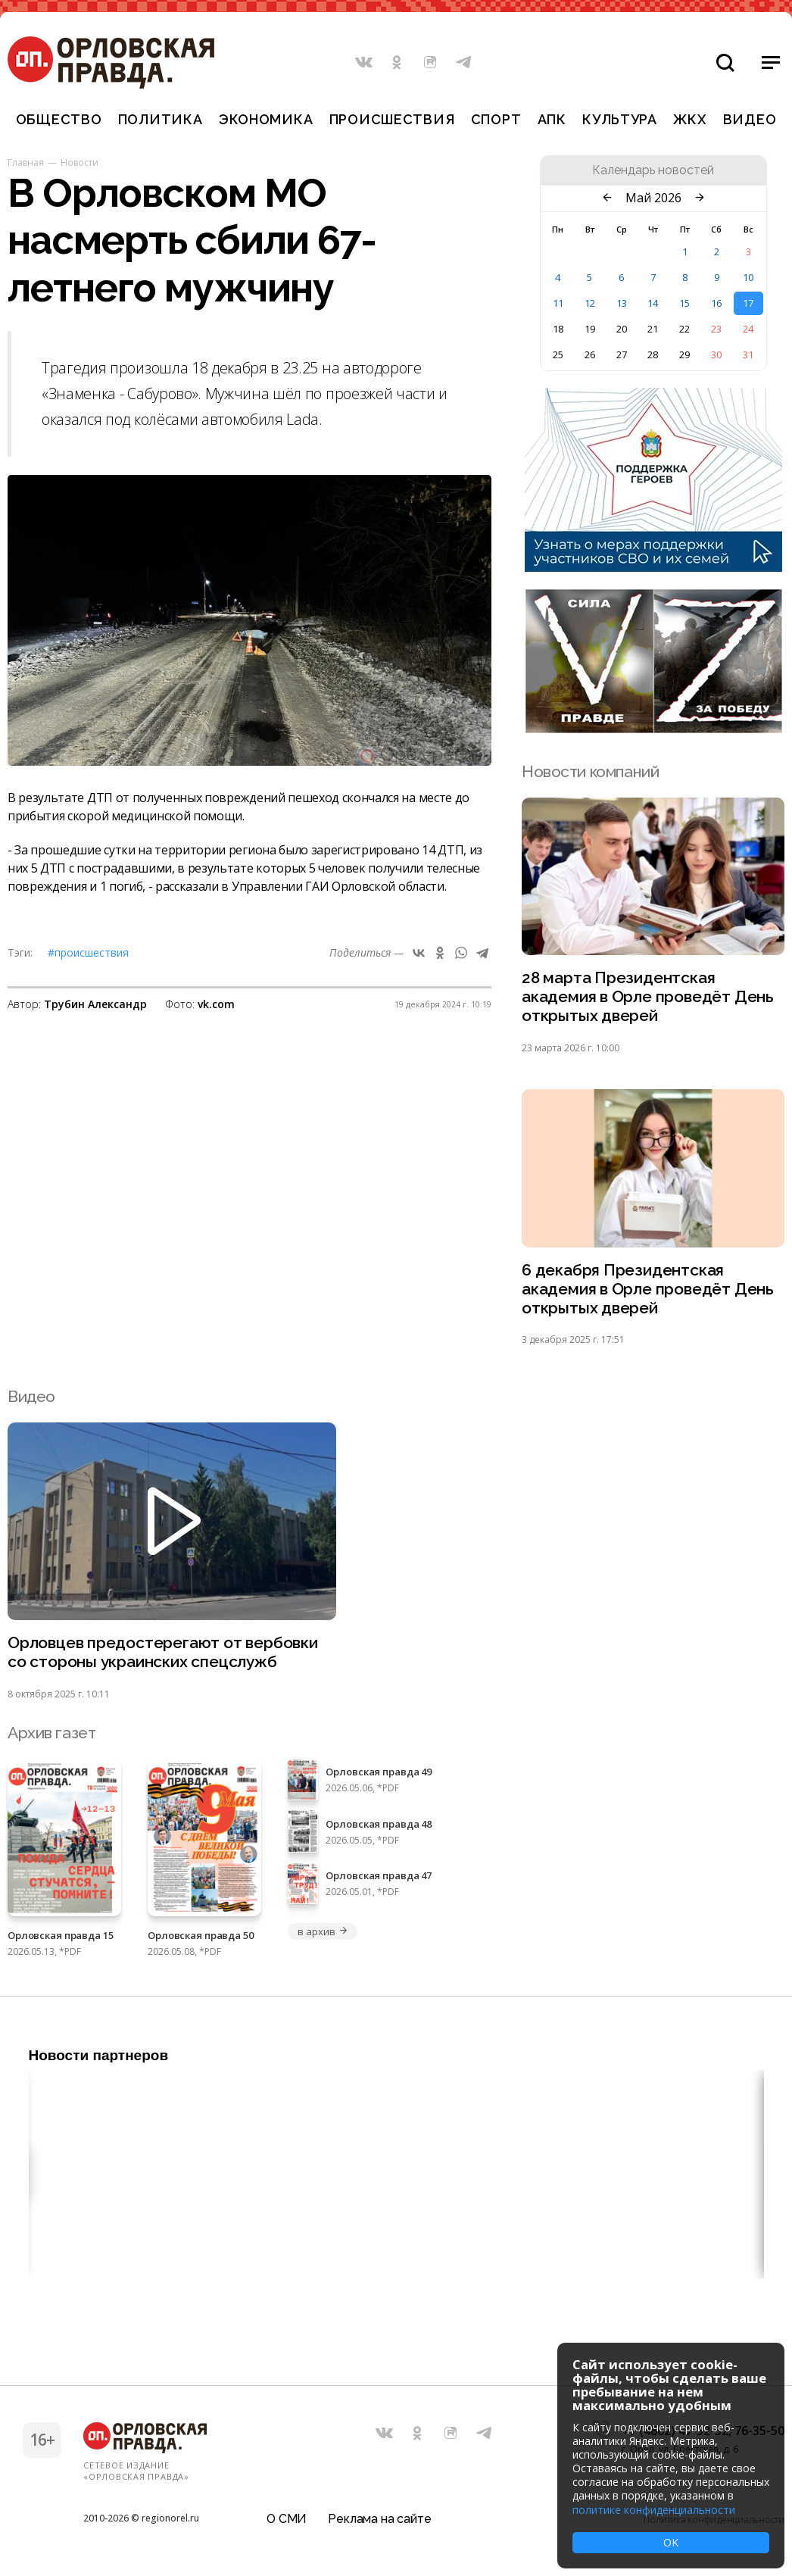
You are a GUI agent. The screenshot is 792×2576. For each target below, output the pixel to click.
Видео (750, 119)
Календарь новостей (653, 170)
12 (590, 303)
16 (716, 303)
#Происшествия (88, 952)
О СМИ (287, 2519)
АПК (552, 119)
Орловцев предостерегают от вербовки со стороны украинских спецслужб (163, 1653)
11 (558, 303)
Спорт (496, 119)
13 (621, 303)
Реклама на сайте (379, 2519)
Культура (619, 119)
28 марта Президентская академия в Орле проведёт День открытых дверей (648, 997)
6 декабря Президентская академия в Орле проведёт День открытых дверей (648, 1289)
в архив (323, 1931)
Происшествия (392, 119)
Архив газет (51, 1732)
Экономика (266, 119)
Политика (160, 119)
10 (748, 277)
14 (652, 303)
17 (748, 303)
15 (684, 303)
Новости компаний (590, 771)
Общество (59, 119)
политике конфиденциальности (653, 2510)
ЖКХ (689, 119)
